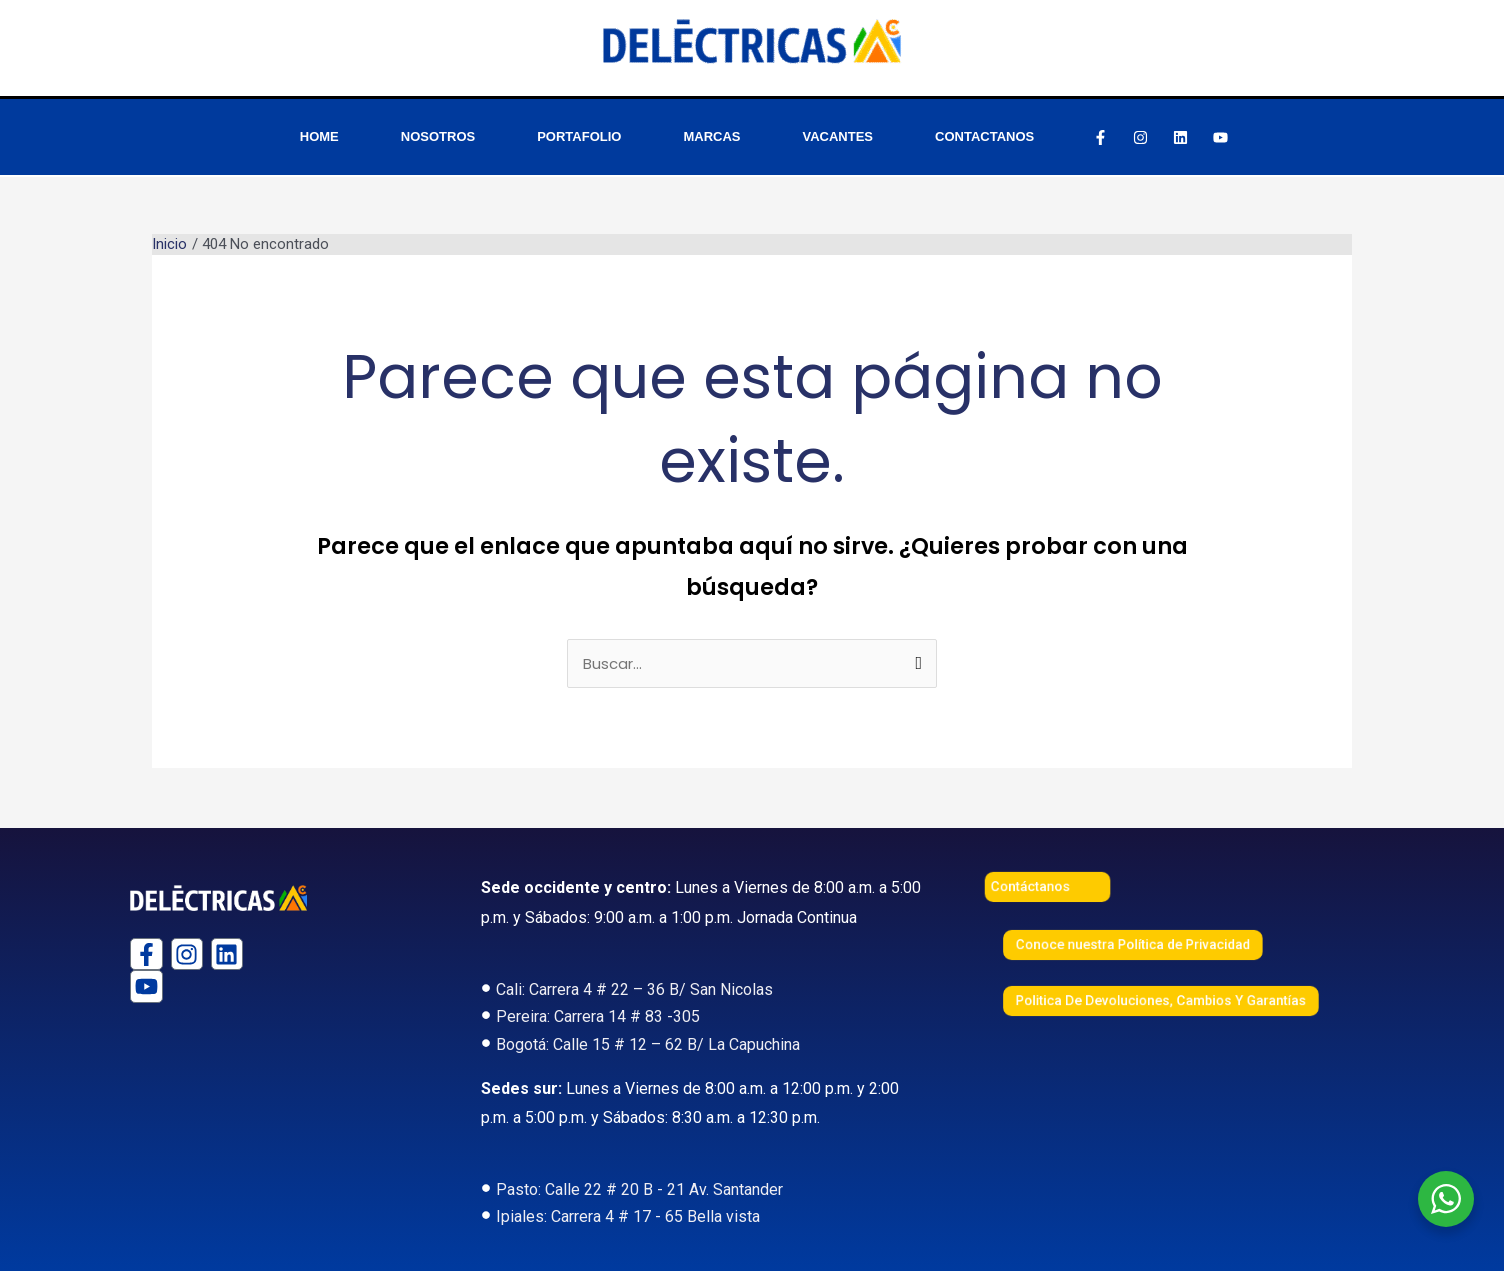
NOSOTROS (438, 136)
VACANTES (838, 136)
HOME (319, 136)
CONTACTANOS (984, 136)
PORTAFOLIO (579, 136)
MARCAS (711, 136)
